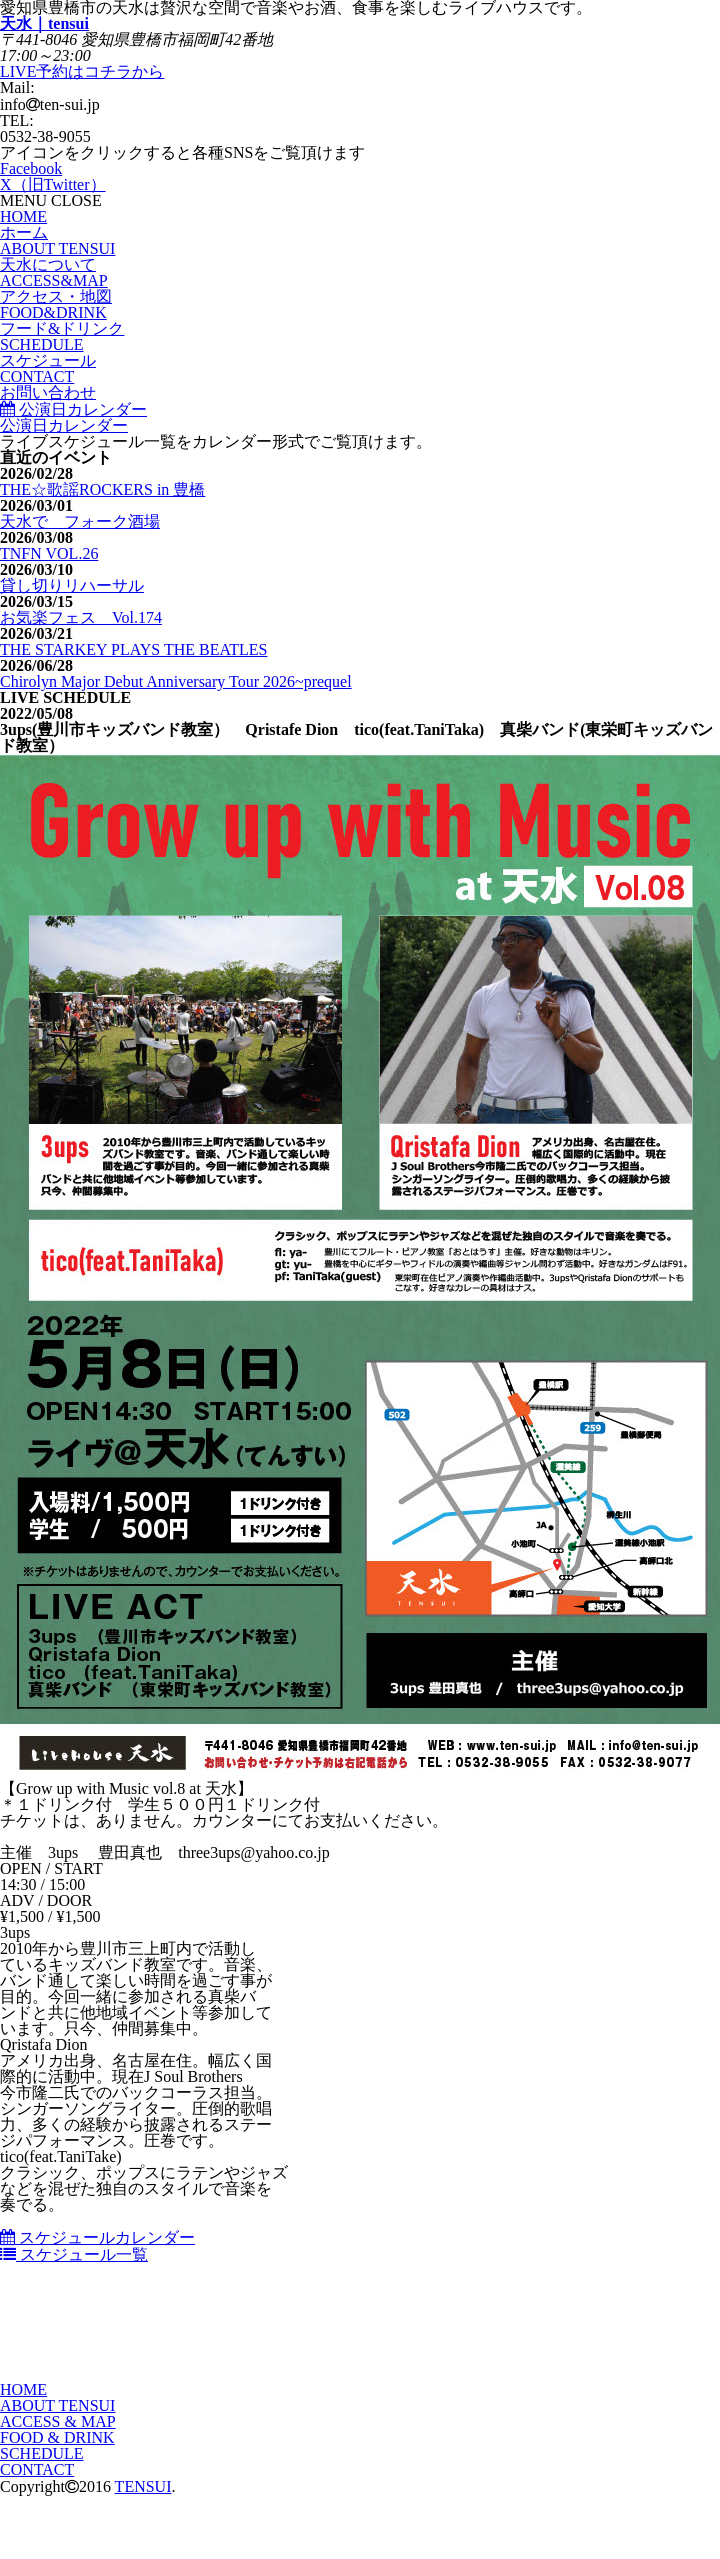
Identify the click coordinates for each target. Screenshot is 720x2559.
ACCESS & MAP (58, 2421)
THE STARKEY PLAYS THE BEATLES (133, 649)
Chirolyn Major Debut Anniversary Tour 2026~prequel (176, 681)
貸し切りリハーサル (72, 585)
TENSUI (143, 2486)
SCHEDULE (42, 2453)
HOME (23, 2389)
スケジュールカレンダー (97, 2237)
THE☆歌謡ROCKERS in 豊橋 (102, 489)
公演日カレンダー (73, 409)
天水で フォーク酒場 (80, 521)
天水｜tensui (44, 23)
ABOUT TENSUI (57, 2405)
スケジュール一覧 (74, 2254)
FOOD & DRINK (57, 2437)
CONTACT (37, 2469)
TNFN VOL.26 (49, 553)
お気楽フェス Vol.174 (81, 617)
